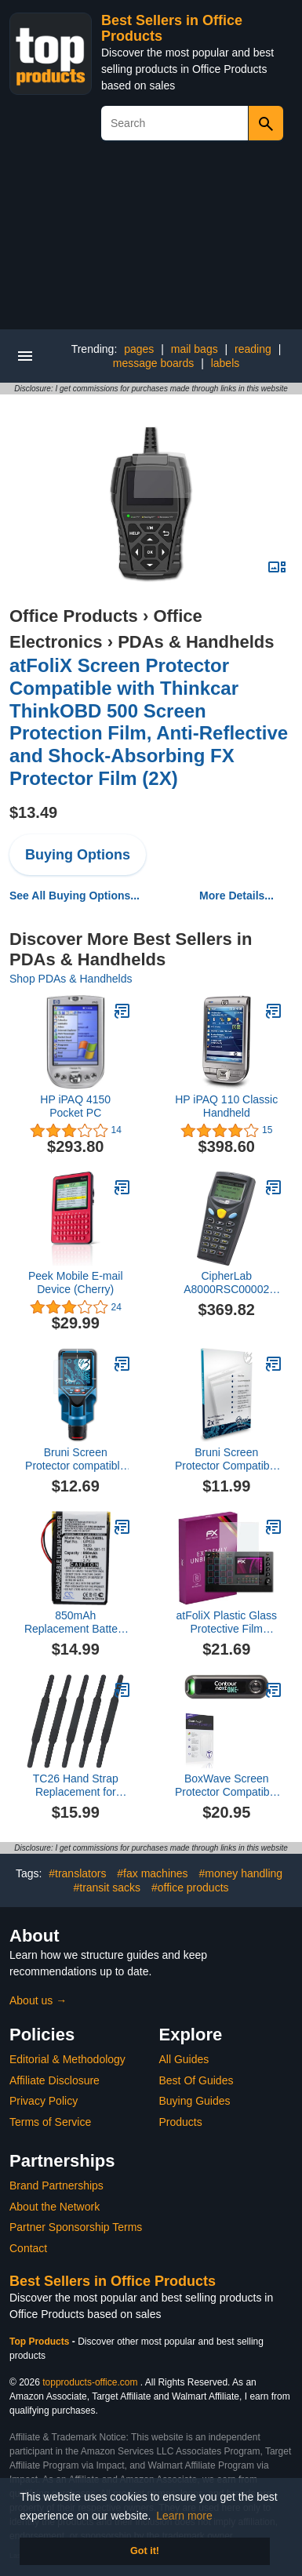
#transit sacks (106, 1887)
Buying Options (77, 855)
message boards (154, 363)
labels (225, 363)
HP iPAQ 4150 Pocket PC (75, 1106)
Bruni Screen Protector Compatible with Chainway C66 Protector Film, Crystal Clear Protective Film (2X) (226, 1459)
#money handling (240, 1873)
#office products (190, 1887)
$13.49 (33, 812)
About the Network (54, 2206)
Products (180, 2122)
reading (253, 349)
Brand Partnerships (56, 2185)
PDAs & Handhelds (196, 642)
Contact (28, 2248)
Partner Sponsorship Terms (75, 2227)
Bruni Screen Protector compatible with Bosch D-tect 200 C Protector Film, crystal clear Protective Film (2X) (75, 1459)
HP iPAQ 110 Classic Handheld (226, 1106)
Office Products (73, 616)
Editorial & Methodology (67, 2059)
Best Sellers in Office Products (112, 2281)
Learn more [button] (184, 2515)
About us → (38, 2000)
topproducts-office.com (89, 2382)
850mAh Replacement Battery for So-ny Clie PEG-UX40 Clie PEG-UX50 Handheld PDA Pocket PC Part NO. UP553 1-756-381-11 (75, 1622)
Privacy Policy (43, 2101)
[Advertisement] (151, 241)
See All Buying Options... (74, 895)
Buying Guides (195, 2101)
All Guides (184, 2059)
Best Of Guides (196, 2080)
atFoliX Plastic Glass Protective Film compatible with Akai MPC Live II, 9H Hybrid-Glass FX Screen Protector (226, 1622)
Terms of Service (50, 2122)
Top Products (40, 2341)
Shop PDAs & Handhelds (70, 978)
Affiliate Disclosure (54, 2080)
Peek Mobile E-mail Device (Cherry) (75, 1282)
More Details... (236, 895)
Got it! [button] (144, 2550)
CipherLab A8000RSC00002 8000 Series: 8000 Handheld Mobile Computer (226, 1283)
